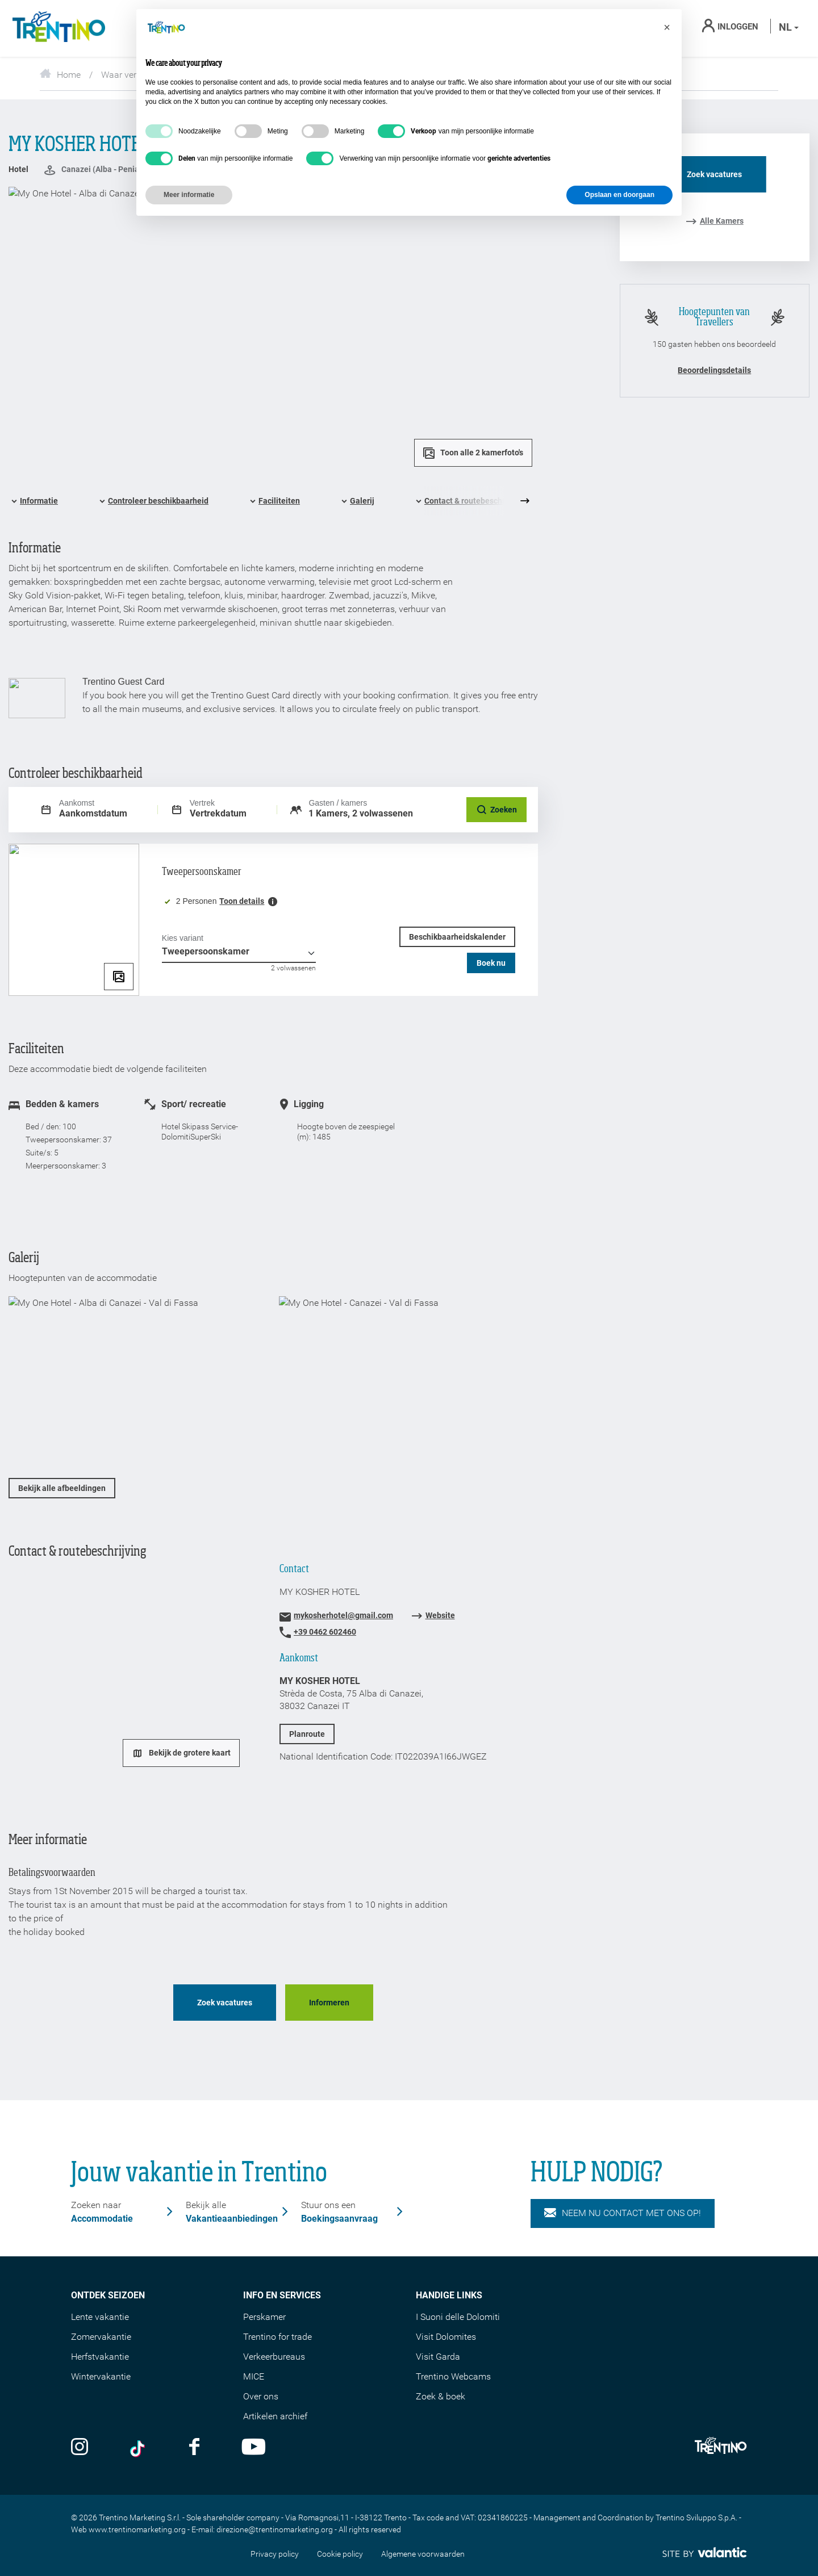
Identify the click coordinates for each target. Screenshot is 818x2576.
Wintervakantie (101, 2376)
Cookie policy (340, 2553)
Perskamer (264, 2316)
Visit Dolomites (446, 2336)
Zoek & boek (440, 2396)
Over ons (260, 2396)
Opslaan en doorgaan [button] (619, 195)
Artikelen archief (275, 2416)
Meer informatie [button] (189, 195)
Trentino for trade (277, 2336)
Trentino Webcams (453, 2376)
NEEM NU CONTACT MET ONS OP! (622, 2213)
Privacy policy (275, 2553)
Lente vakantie (100, 2316)
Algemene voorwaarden (423, 2553)
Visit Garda (438, 2356)
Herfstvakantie (100, 2356)
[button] (667, 27)
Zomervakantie (101, 2336)
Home (60, 74)
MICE (253, 2376)
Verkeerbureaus (274, 2356)
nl (789, 27)
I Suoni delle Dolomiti (458, 2316)
